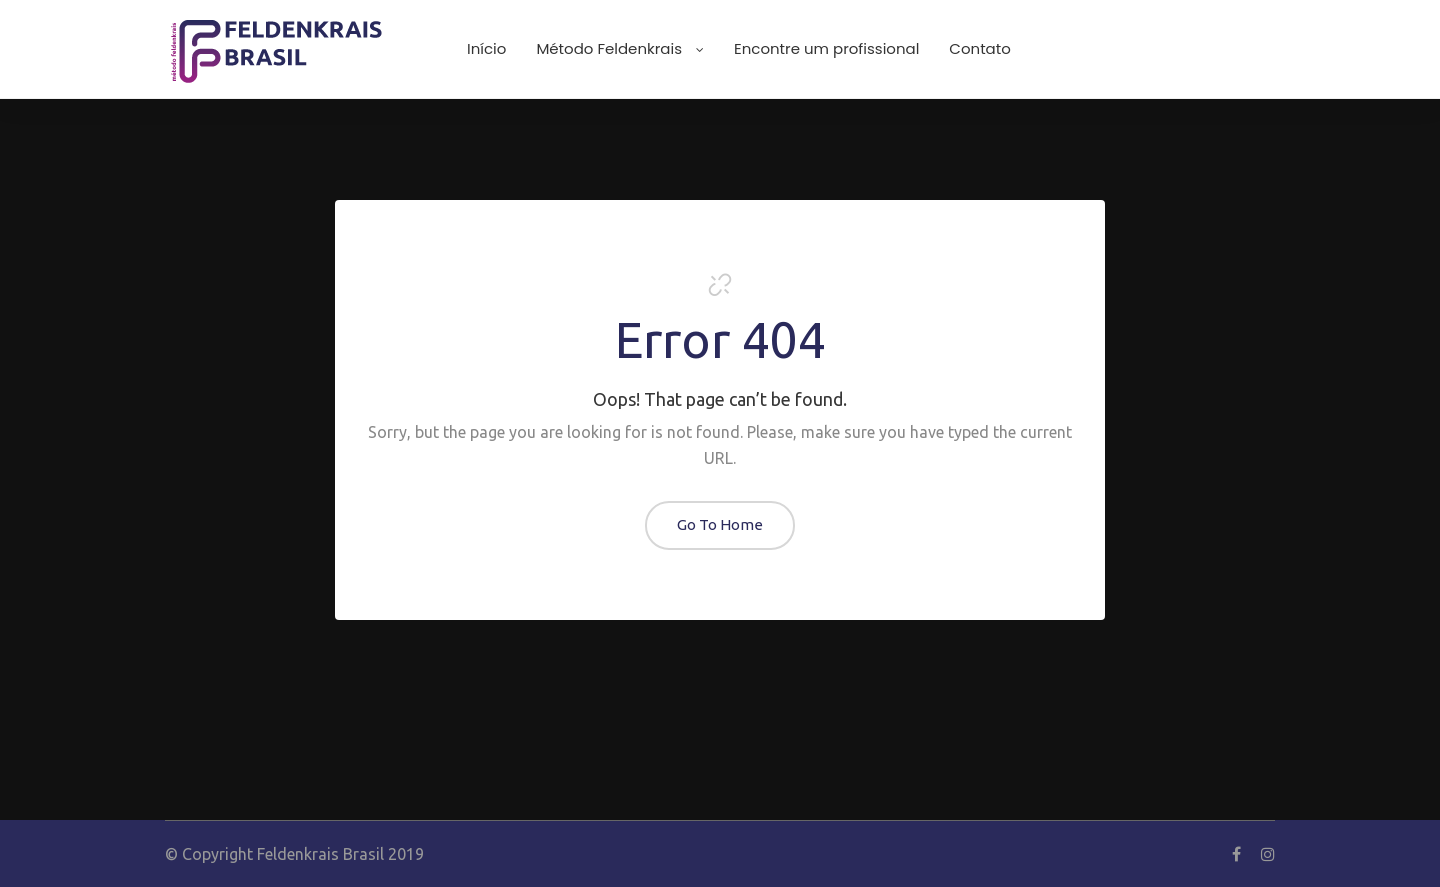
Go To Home (720, 524)
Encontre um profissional (826, 48)
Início (486, 48)
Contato (979, 48)
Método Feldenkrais (620, 48)
